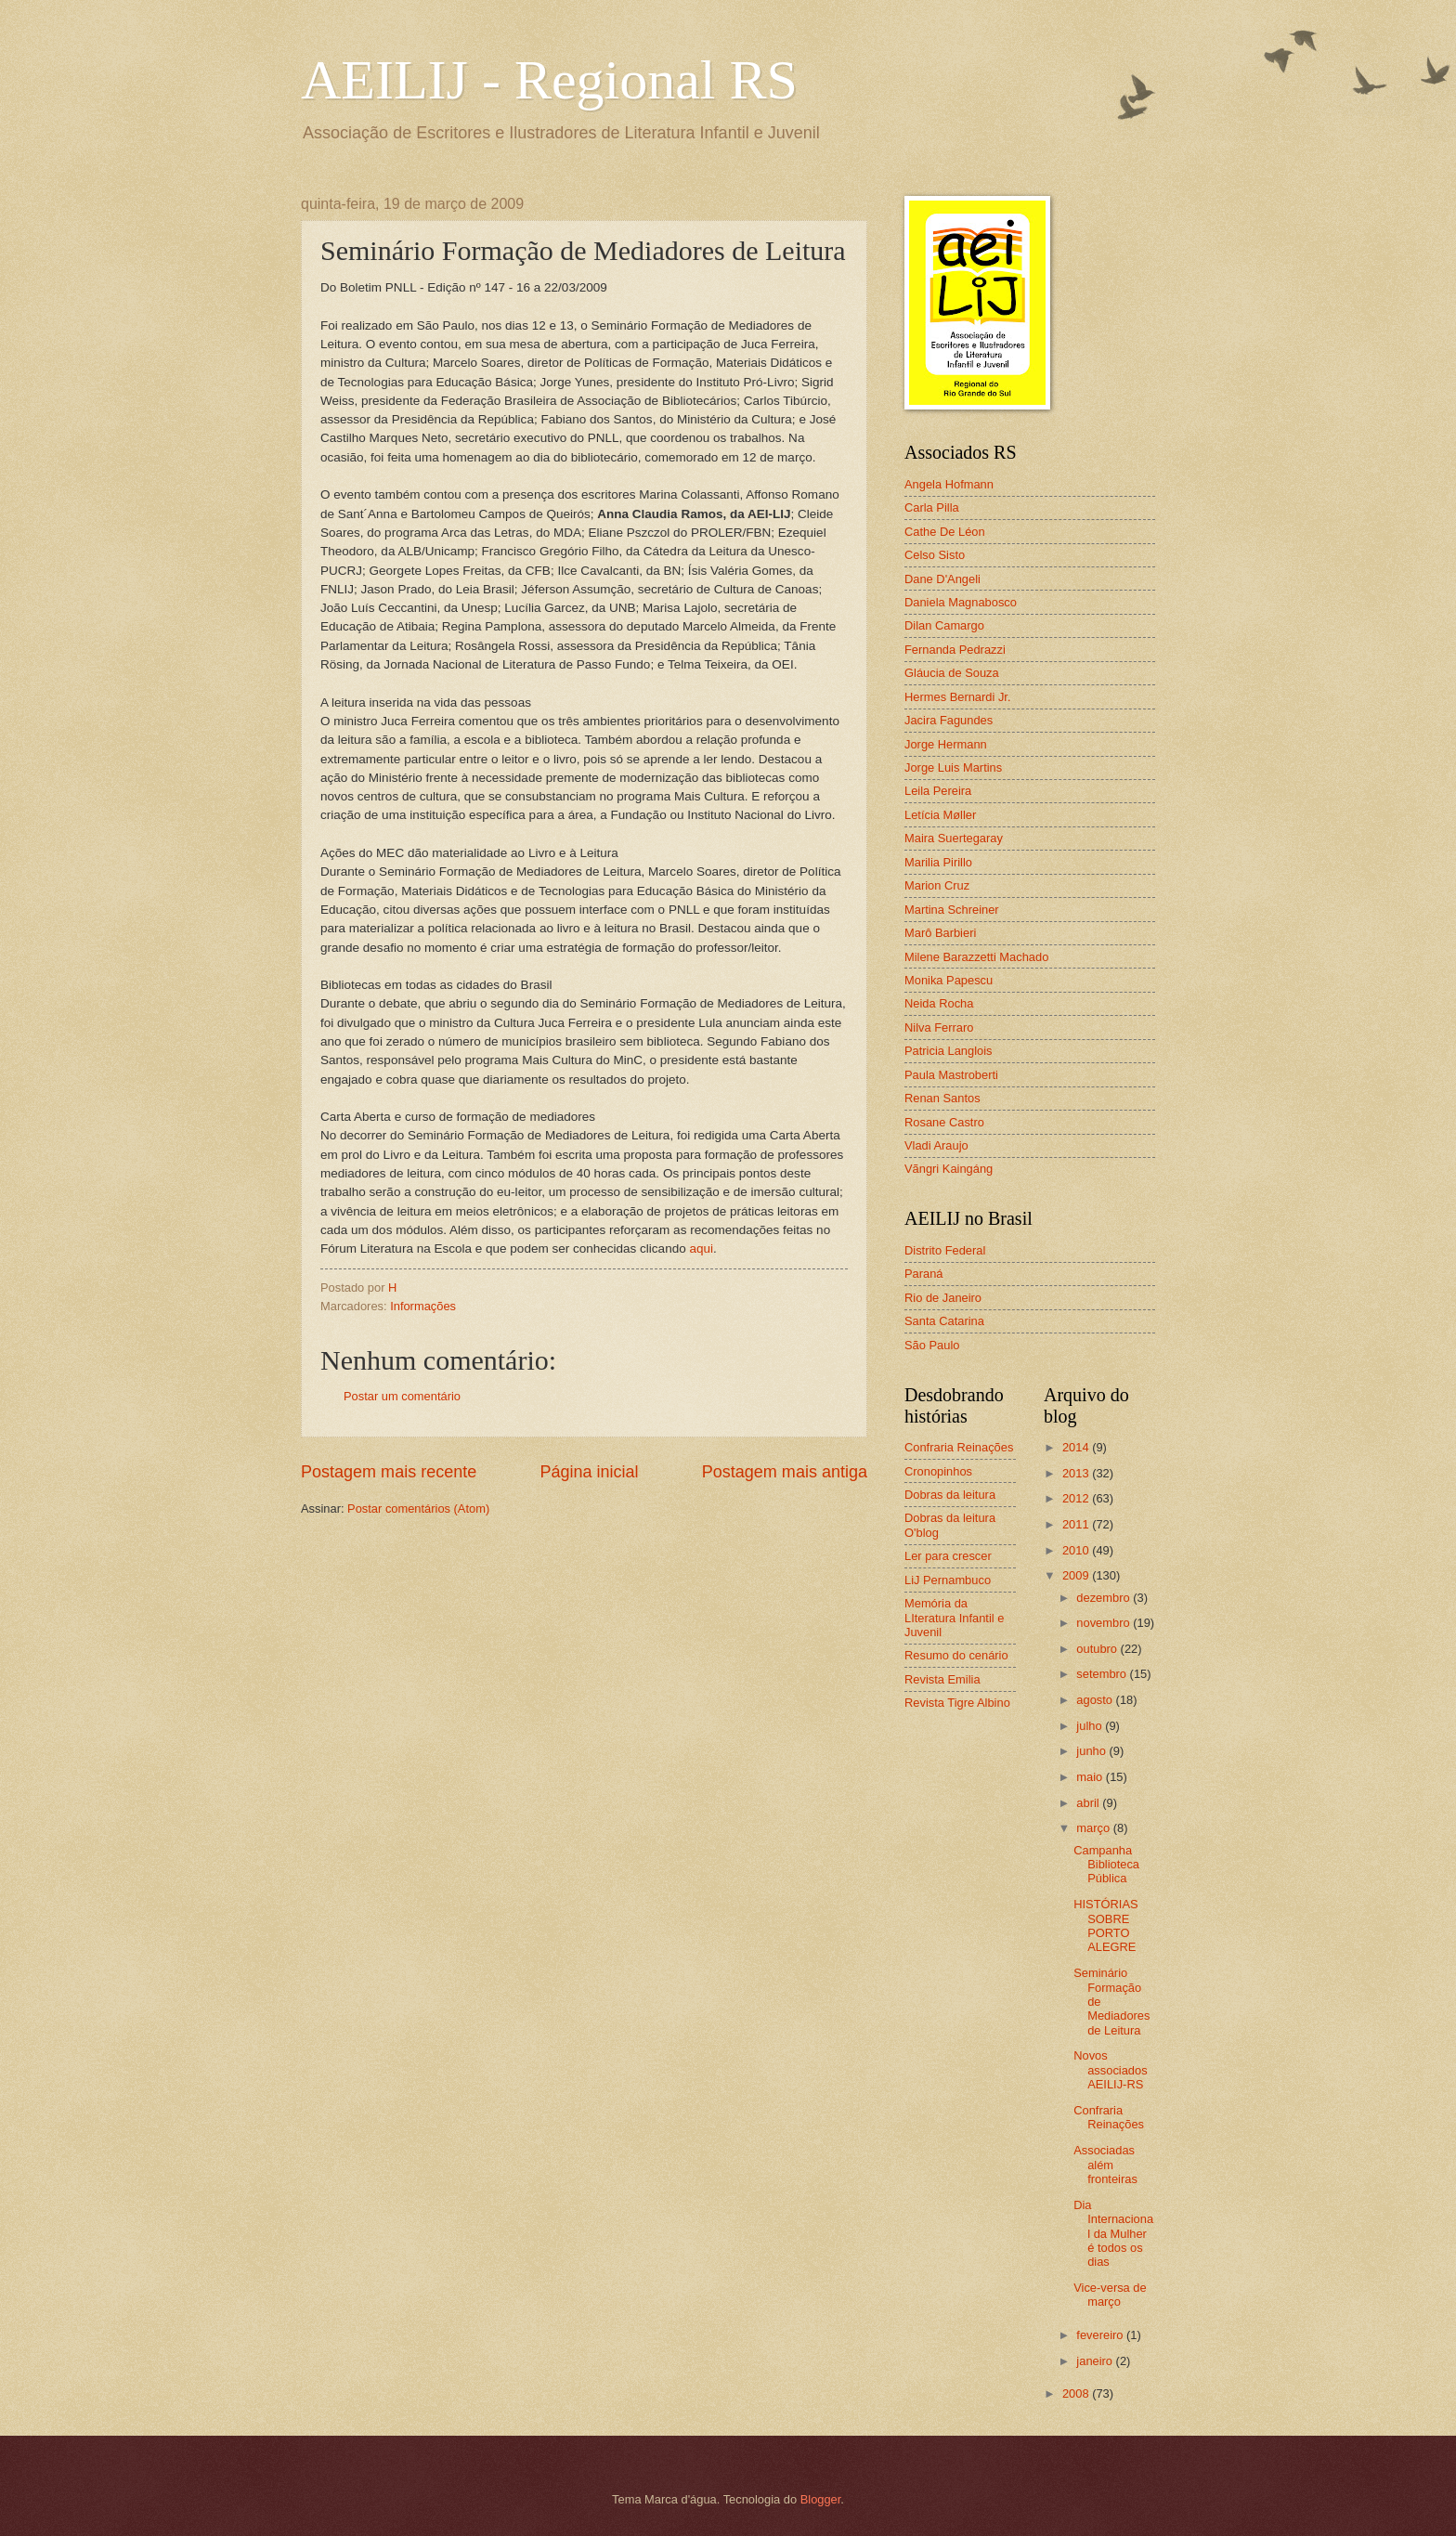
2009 (1077, 1575)
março (1094, 1828)
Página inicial (589, 1472)
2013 (1077, 1473)
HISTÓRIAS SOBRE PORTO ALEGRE (1105, 1925)
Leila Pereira (937, 791)
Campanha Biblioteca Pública (1106, 1864)
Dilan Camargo (944, 625)
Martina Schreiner (951, 910)
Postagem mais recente (388, 1472)
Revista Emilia (942, 1679)
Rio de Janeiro (943, 1298)
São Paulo (931, 1345)
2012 (1077, 1498)
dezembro (1104, 1598)
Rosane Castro (944, 1122)
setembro (1102, 1674)
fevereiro (1101, 2335)
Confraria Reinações (958, 1447)
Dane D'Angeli (942, 579)
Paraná (923, 1274)
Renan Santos (942, 1098)
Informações (423, 1306)
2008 (1077, 2393)
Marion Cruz (936, 885)
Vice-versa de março (1109, 2294)
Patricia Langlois (948, 1051)
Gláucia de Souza (951, 673)
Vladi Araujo (936, 1145)
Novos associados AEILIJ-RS (1110, 2069)
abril (1089, 1803)
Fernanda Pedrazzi (955, 650)
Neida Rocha (938, 1003)
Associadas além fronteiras (1105, 2164)
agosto (1095, 1700)
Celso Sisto (934, 555)
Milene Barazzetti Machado (976, 957)
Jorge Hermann (945, 744)
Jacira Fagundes (948, 720)
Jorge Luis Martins (953, 767)
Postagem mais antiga (784, 1472)
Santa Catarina (944, 1321)
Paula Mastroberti (951, 1075)
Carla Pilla (931, 507)
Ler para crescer (948, 1556)
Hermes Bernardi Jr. (957, 697)
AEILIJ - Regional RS (549, 80)
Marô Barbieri (940, 933)
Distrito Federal (944, 1250)
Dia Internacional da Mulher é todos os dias (1113, 2233)
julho (1090, 1726)
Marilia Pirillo (938, 862)
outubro (1098, 1649)
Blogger (820, 2499)
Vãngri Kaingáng (948, 1169)
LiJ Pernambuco (947, 1580)
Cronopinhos (938, 1471)
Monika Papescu (948, 980)
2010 (1077, 1550)
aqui (701, 1248)
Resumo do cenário (956, 1655)
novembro (1104, 1623)
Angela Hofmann (949, 484)
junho (1092, 1751)
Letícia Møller (940, 815)
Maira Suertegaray (953, 838)
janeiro (1095, 2361)
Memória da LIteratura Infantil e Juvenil (954, 1617)
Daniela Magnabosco (960, 602)
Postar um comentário (402, 1396)
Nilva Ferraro (938, 1027)
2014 (1077, 1447)
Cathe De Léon (944, 532)
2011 (1077, 1524)
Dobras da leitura (949, 1495)
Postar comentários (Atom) (418, 1508)
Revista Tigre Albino (957, 1703)
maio (1090, 1777)
